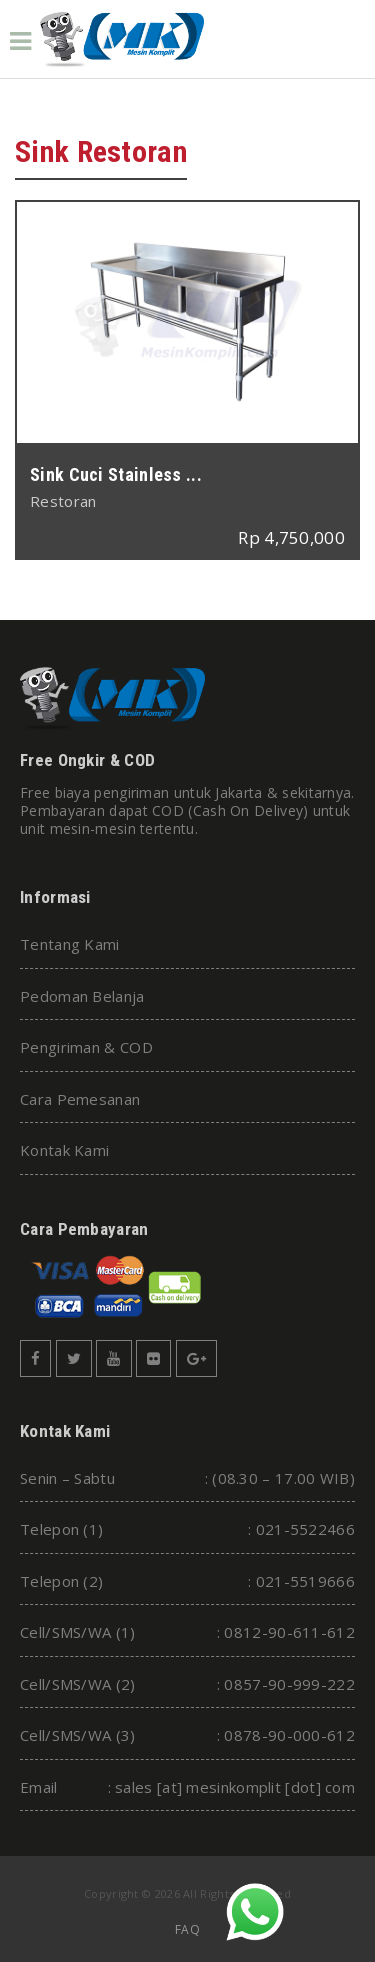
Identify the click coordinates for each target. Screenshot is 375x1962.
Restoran (63, 501)
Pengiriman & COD (86, 1047)
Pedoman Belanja (82, 996)
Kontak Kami (64, 1150)
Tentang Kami (70, 944)
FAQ (187, 1929)
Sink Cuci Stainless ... (116, 474)
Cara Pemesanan (80, 1099)
